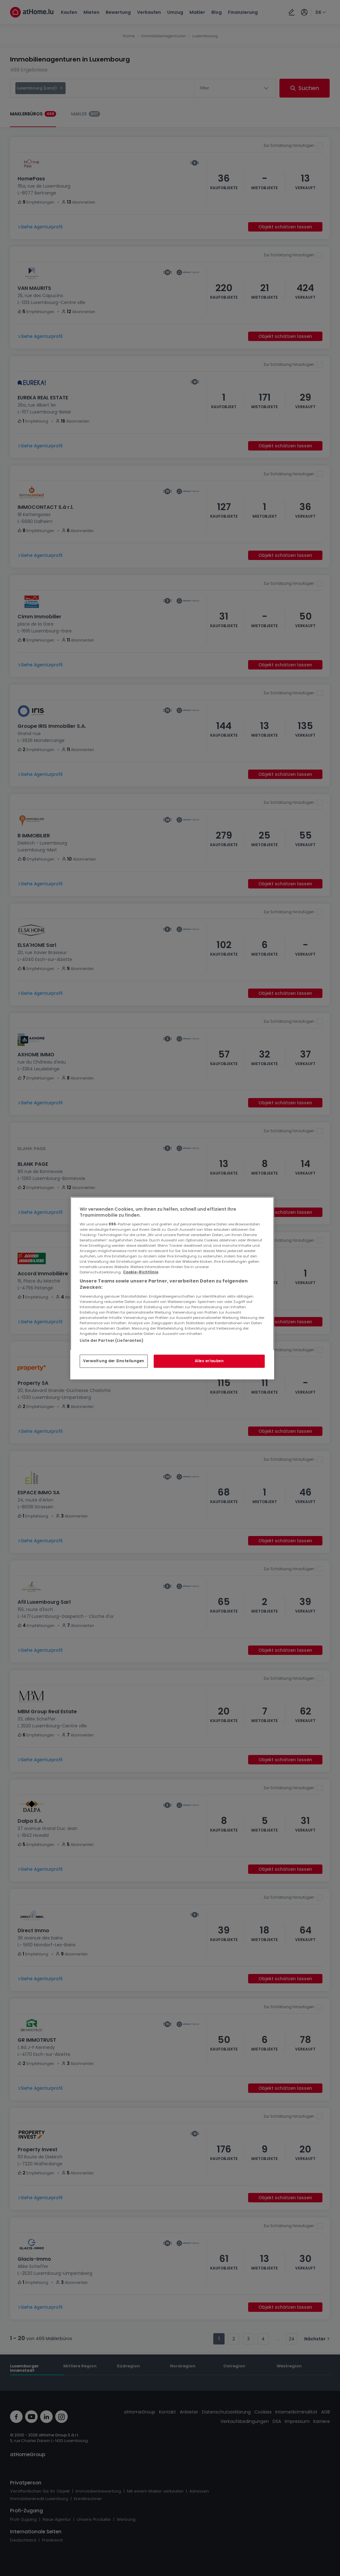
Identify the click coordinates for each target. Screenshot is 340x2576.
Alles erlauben (209, 1360)
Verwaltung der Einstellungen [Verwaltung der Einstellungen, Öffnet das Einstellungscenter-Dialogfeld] (113, 1360)
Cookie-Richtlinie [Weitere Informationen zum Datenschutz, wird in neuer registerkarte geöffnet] (140, 1272)
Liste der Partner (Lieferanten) (112, 1340)
